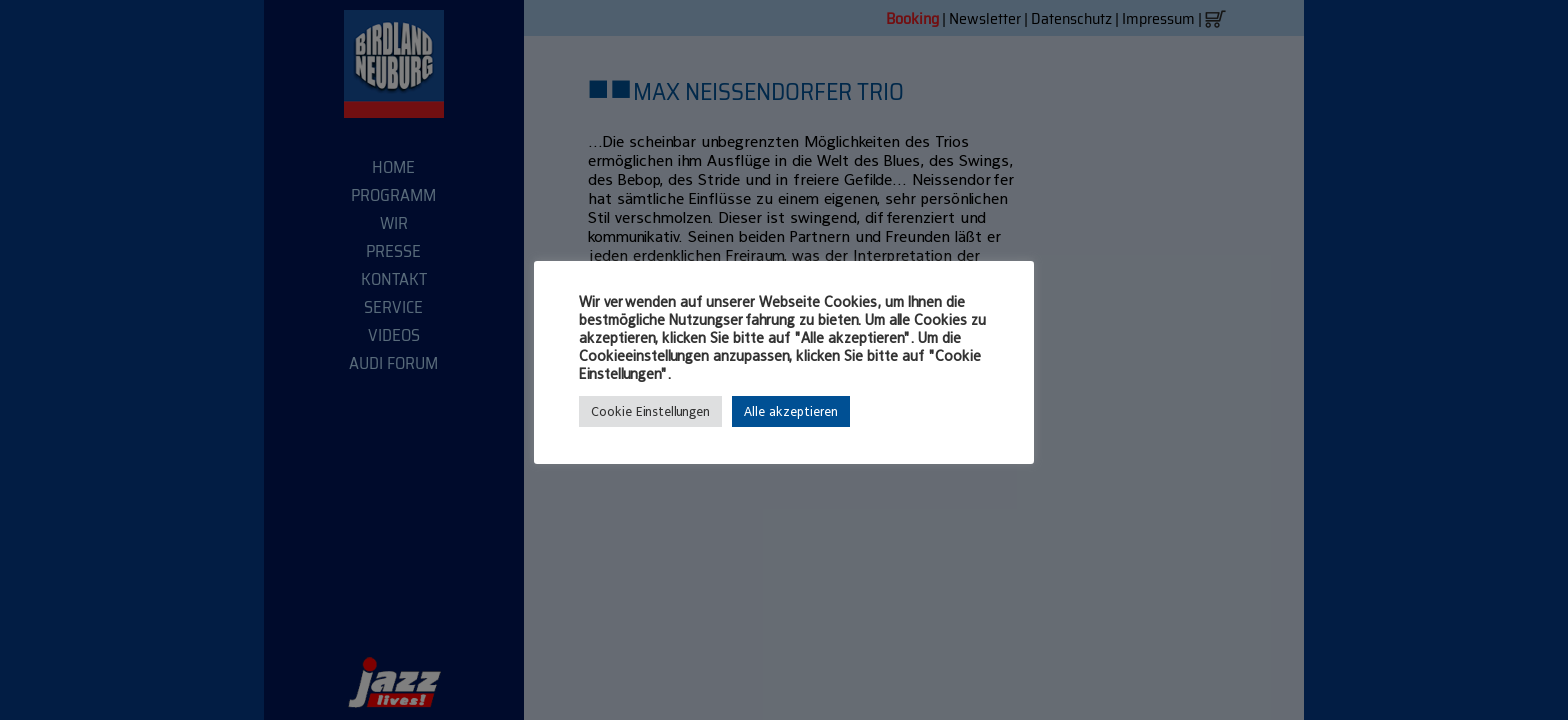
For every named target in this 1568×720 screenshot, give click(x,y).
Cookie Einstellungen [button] (650, 411)
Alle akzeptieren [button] (791, 411)
